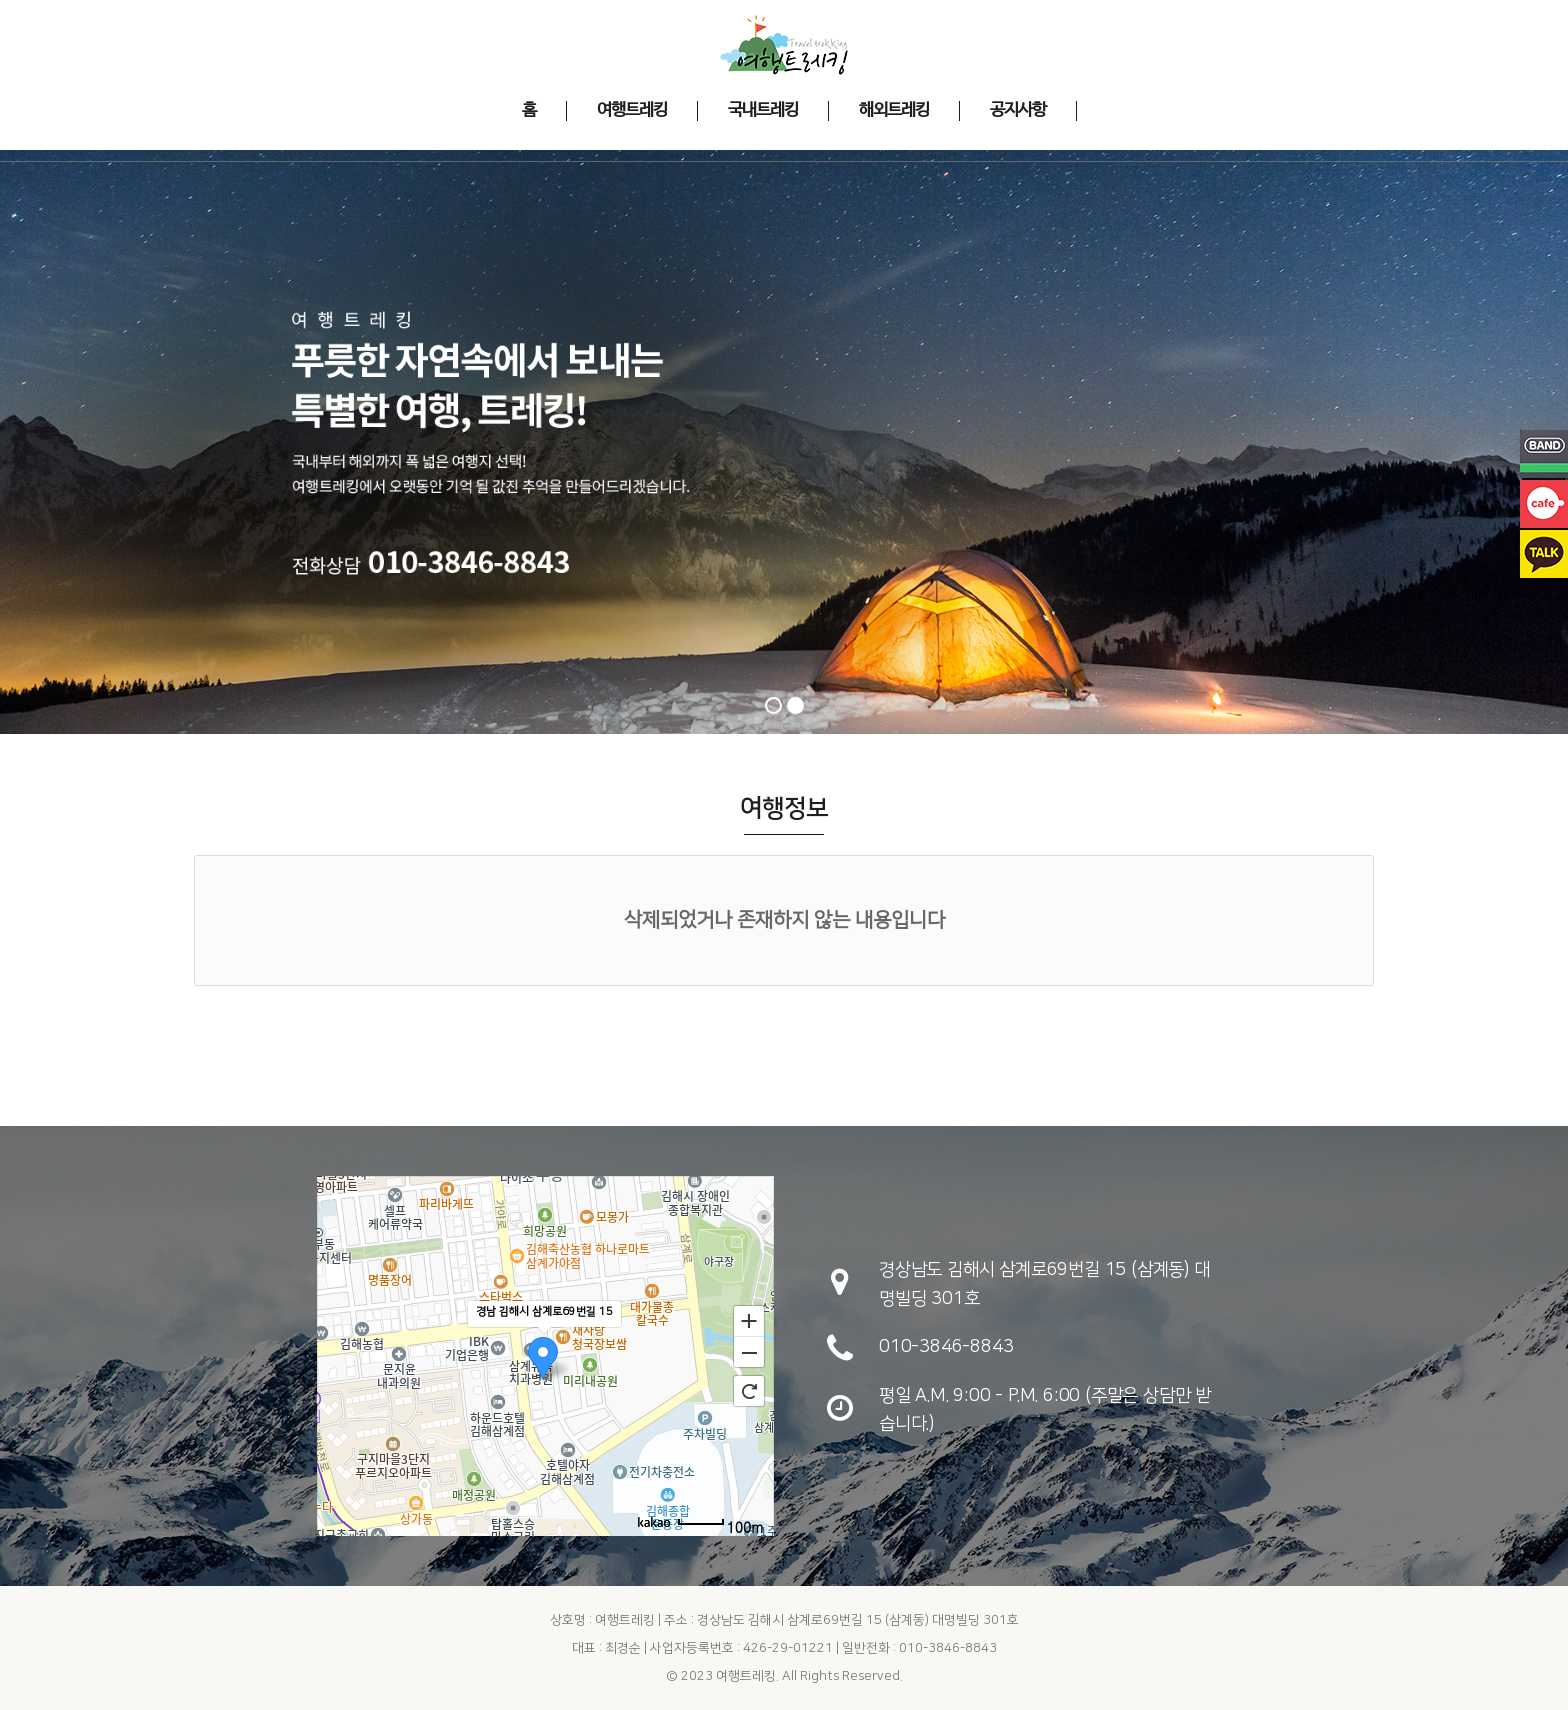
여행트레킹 (746, 1676)
